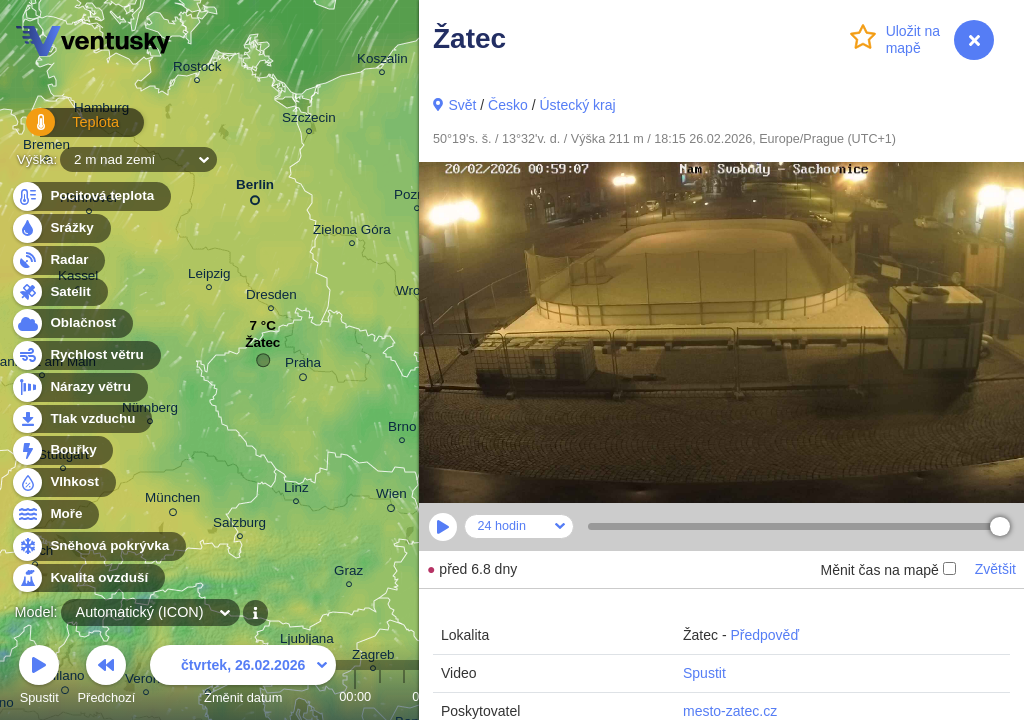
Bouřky (62, 450)
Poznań (417, 197)
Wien (391, 497)
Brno (402, 429)
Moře (55, 514)
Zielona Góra (352, 232)
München (172, 501)
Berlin (255, 188)
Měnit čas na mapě (887, 570)
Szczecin (309, 120)
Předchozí (107, 677)
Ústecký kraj (577, 105)
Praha (303, 366)
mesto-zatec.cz (730, 711)
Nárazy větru (79, 387)
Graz (348, 573)
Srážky (60, 228)
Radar (58, 260)
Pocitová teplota (90, 196)
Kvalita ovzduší (87, 578)
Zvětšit (995, 569)
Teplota (62, 129)
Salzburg (239, 525)
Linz (296, 490)
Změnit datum (243, 677)
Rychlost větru (85, 355)
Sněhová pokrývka (98, 546)
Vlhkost (63, 482)
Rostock (197, 69)
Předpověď (764, 635)
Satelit (59, 292)
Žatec (262, 347)
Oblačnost (71, 323)
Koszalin (382, 61)
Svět (462, 105)
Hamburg (101, 111)
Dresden (271, 297)
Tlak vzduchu (81, 419)
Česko (508, 105)
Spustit (704, 673)
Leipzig (209, 276)
